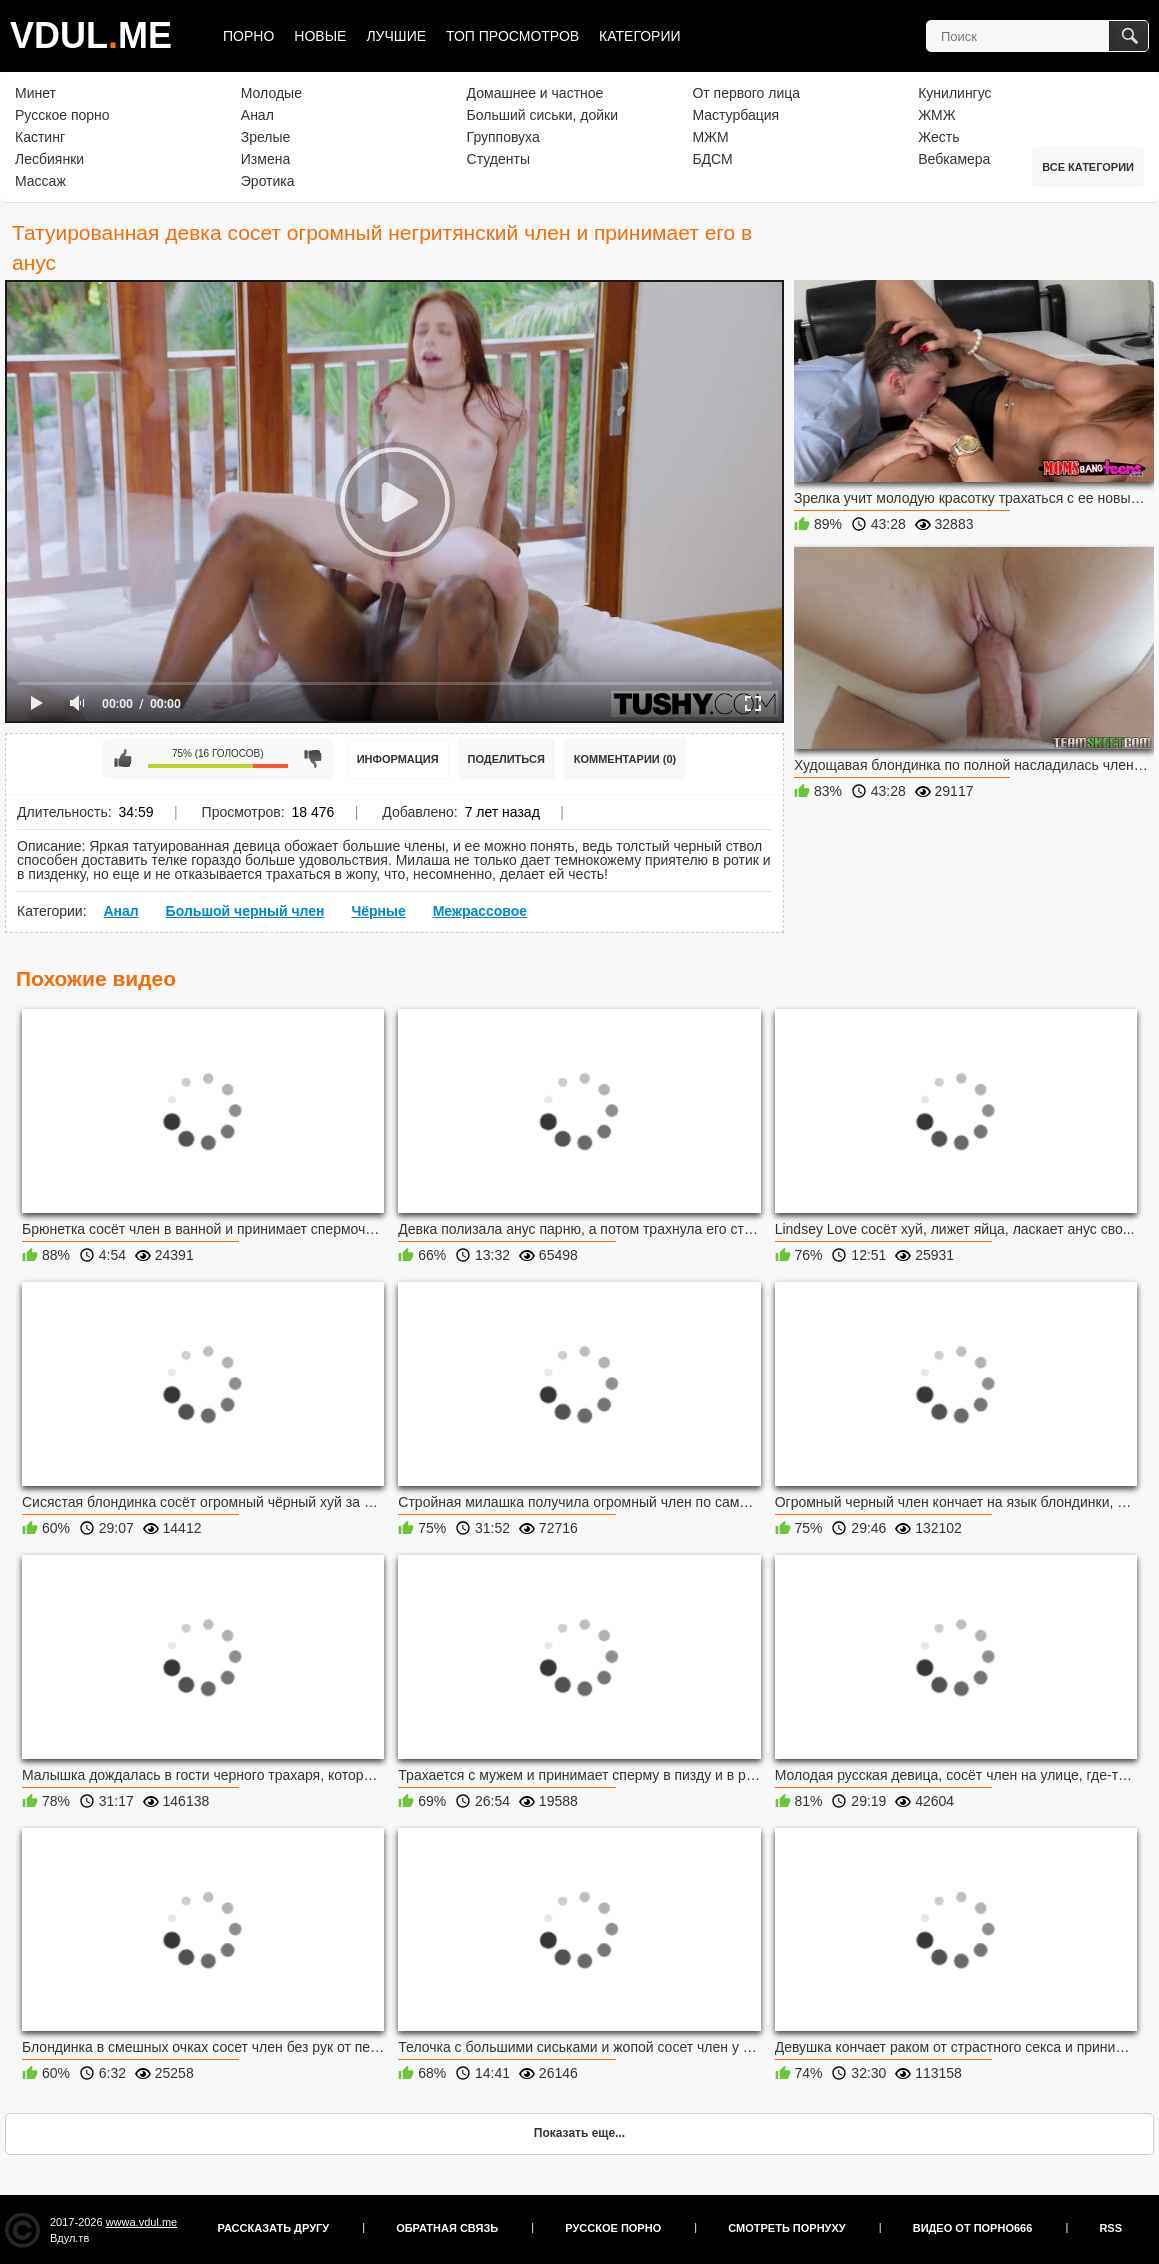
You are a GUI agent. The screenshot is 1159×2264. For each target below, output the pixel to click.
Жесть (938, 137)
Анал (257, 115)
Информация (398, 759)
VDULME (91, 35)
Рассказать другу (274, 2228)
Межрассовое (480, 911)
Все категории (1088, 167)
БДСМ (712, 159)
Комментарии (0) (625, 759)
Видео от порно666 (973, 2228)
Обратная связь (447, 2228)
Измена (265, 159)
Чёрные (378, 911)
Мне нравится (123, 759)
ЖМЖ (937, 115)
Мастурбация (735, 115)
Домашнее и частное (535, 93)
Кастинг (40, 137)
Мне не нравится (313, 759)
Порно (248, 36)
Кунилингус (954, 93)
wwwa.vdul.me (142, 2222)
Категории (639, 36)
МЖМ (710, 137)
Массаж (40, 181)
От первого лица (746, 93)
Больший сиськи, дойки (542, 115)
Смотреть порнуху (786, 2228)
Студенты (498, 159)
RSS (1110, 2228)
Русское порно (62, 115)
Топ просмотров (512, 36)
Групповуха (503, 137)
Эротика (268, 181)
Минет (35, 93)
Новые (320, 36)
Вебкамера (954, 159)
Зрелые (266, 137)
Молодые (271, 93)
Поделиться (506, 759)
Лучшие (396, 36)
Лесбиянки (49, 159)
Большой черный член (245, 911)
